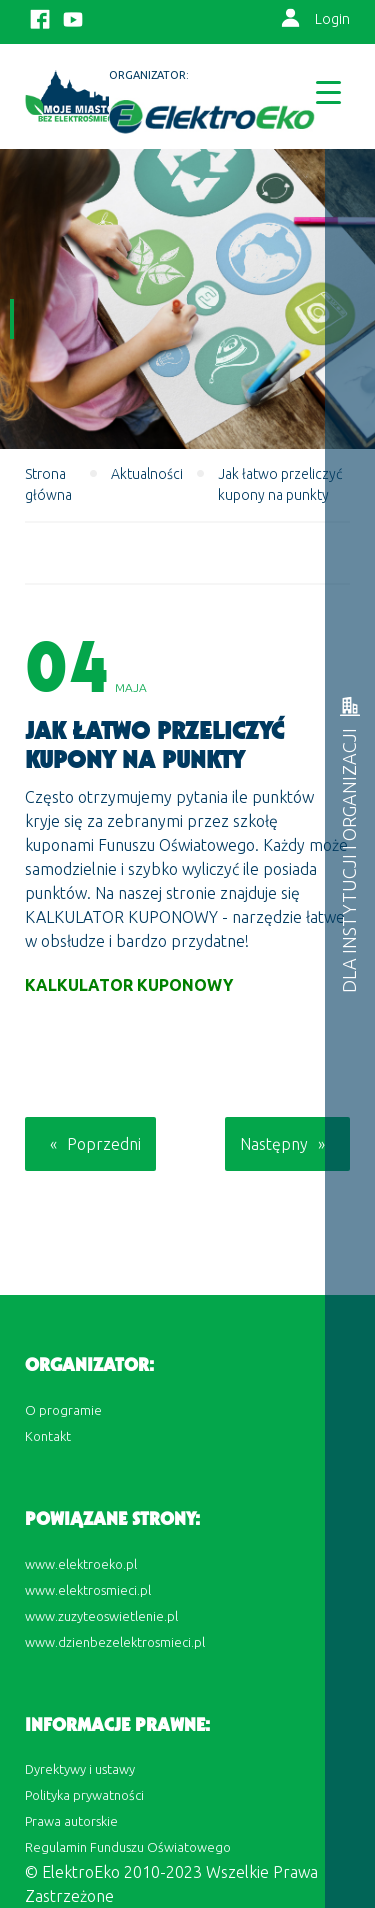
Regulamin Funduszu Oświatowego (128, 1847)
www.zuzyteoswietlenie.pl (101, 1616)
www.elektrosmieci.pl (88, 1590)
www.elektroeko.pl (81, 1564)
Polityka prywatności (84, 1795)
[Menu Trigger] (328, 91)
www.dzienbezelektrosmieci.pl (115, 1642)
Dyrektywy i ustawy (80, 1769)
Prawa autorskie (71, 1821)
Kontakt (48, 1436)
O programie (63, 1410)
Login (332, 19)
